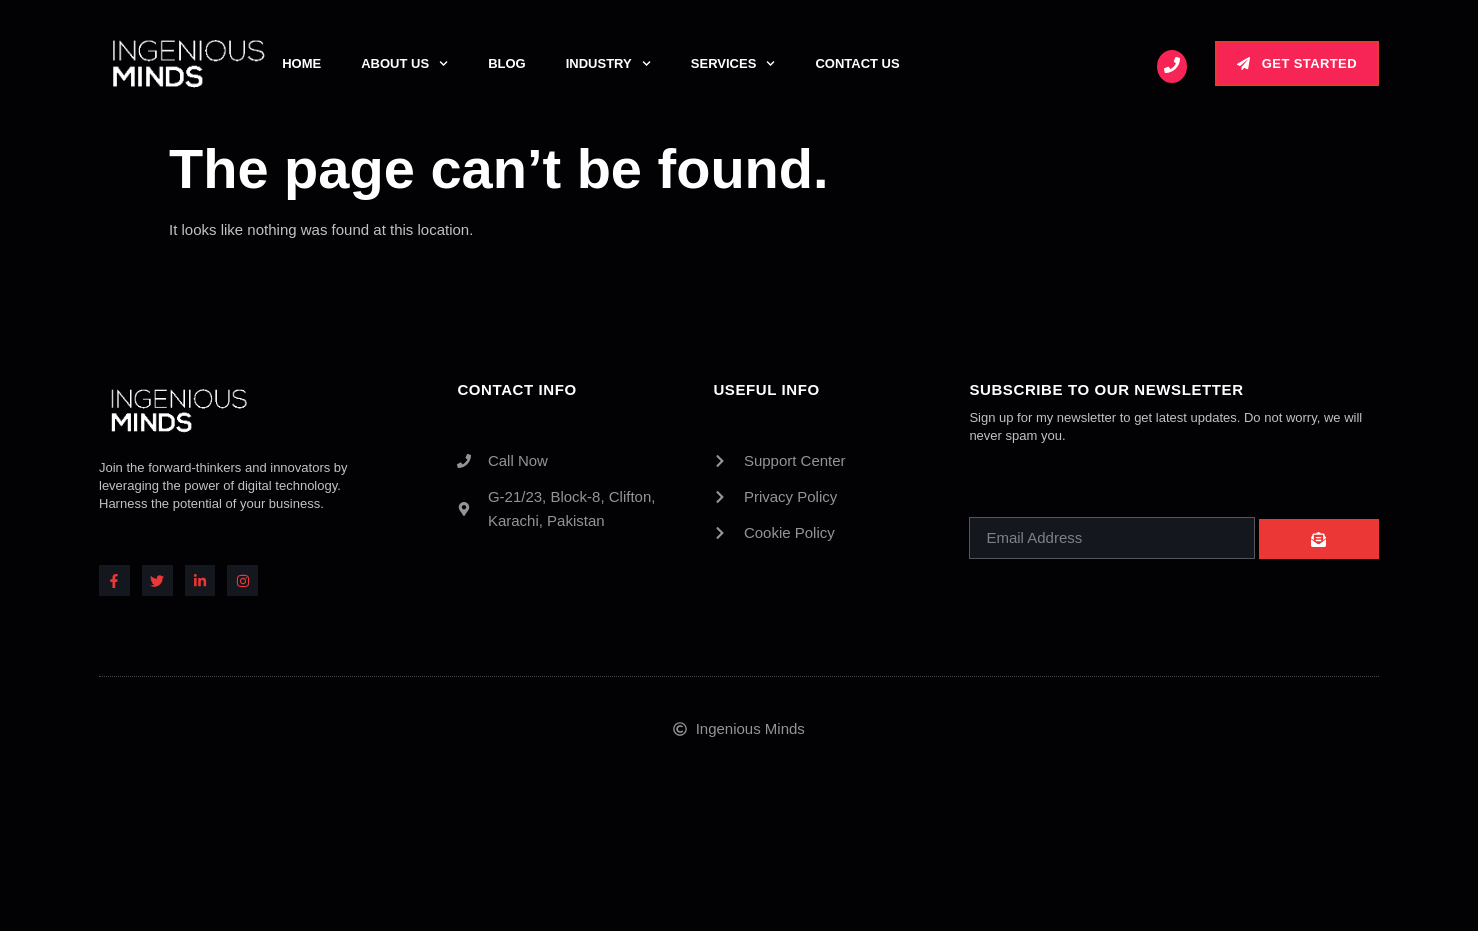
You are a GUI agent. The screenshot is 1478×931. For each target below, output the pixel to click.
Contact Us (857, 63)
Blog (507, 63)
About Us (404, 63)
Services (733, 63)
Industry (608, 63)
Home (301, 63)
